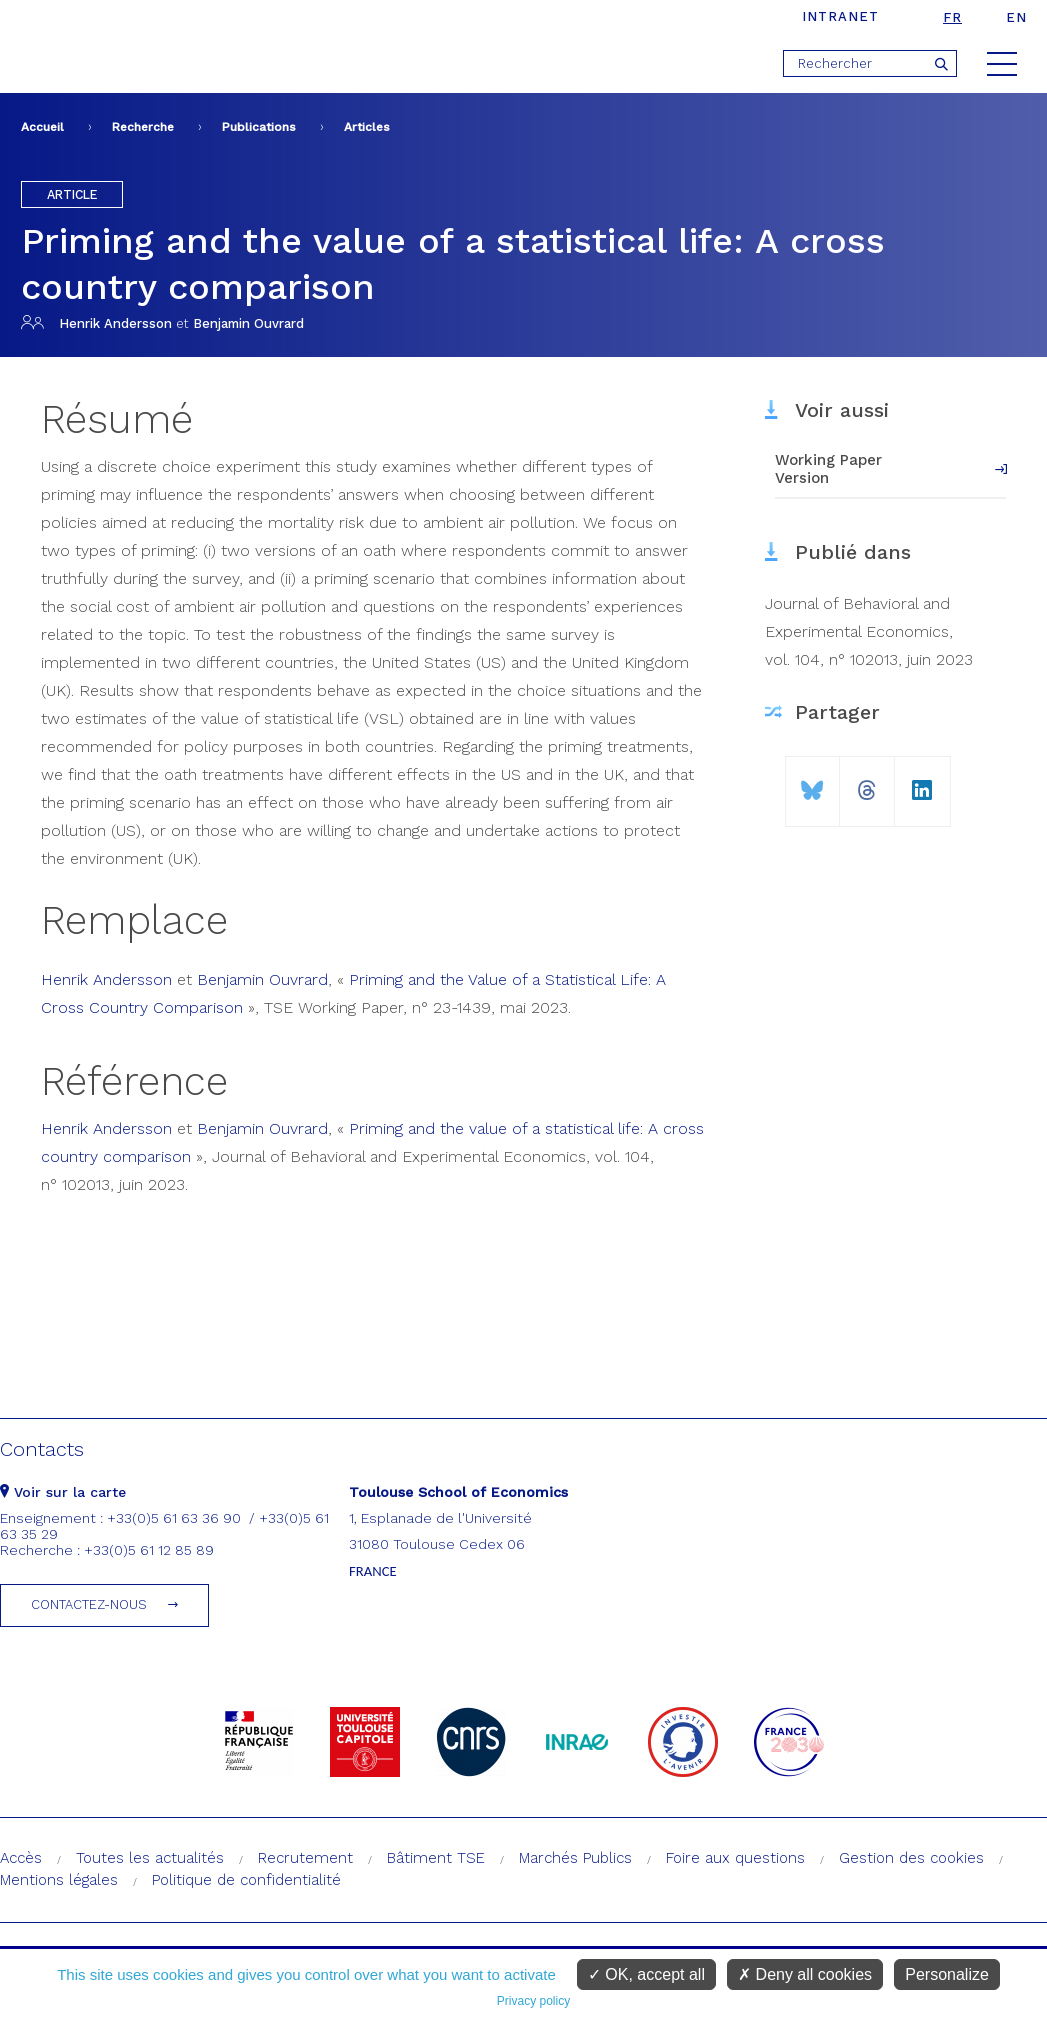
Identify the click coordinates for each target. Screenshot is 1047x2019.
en (1016, 17)
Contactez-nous (89, 1604)
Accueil (42, 127)
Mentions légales (59, 1880)
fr (952, 17)
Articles (367, 127)
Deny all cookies (805, 1974)
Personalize (947, 1974)
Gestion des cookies (911, 1858)
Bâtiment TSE (436, 1858)
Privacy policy (533, 2001)
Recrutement (305, 1858)
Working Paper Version (828, 469)
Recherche (143, 127)
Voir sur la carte (63, 1492)
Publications (259, 127)
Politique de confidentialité (246, 1880)
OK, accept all (646, 1974)
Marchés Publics (575, 1858)
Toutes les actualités (150, 1858)
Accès (21, 1858)
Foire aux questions (735, 1858)
